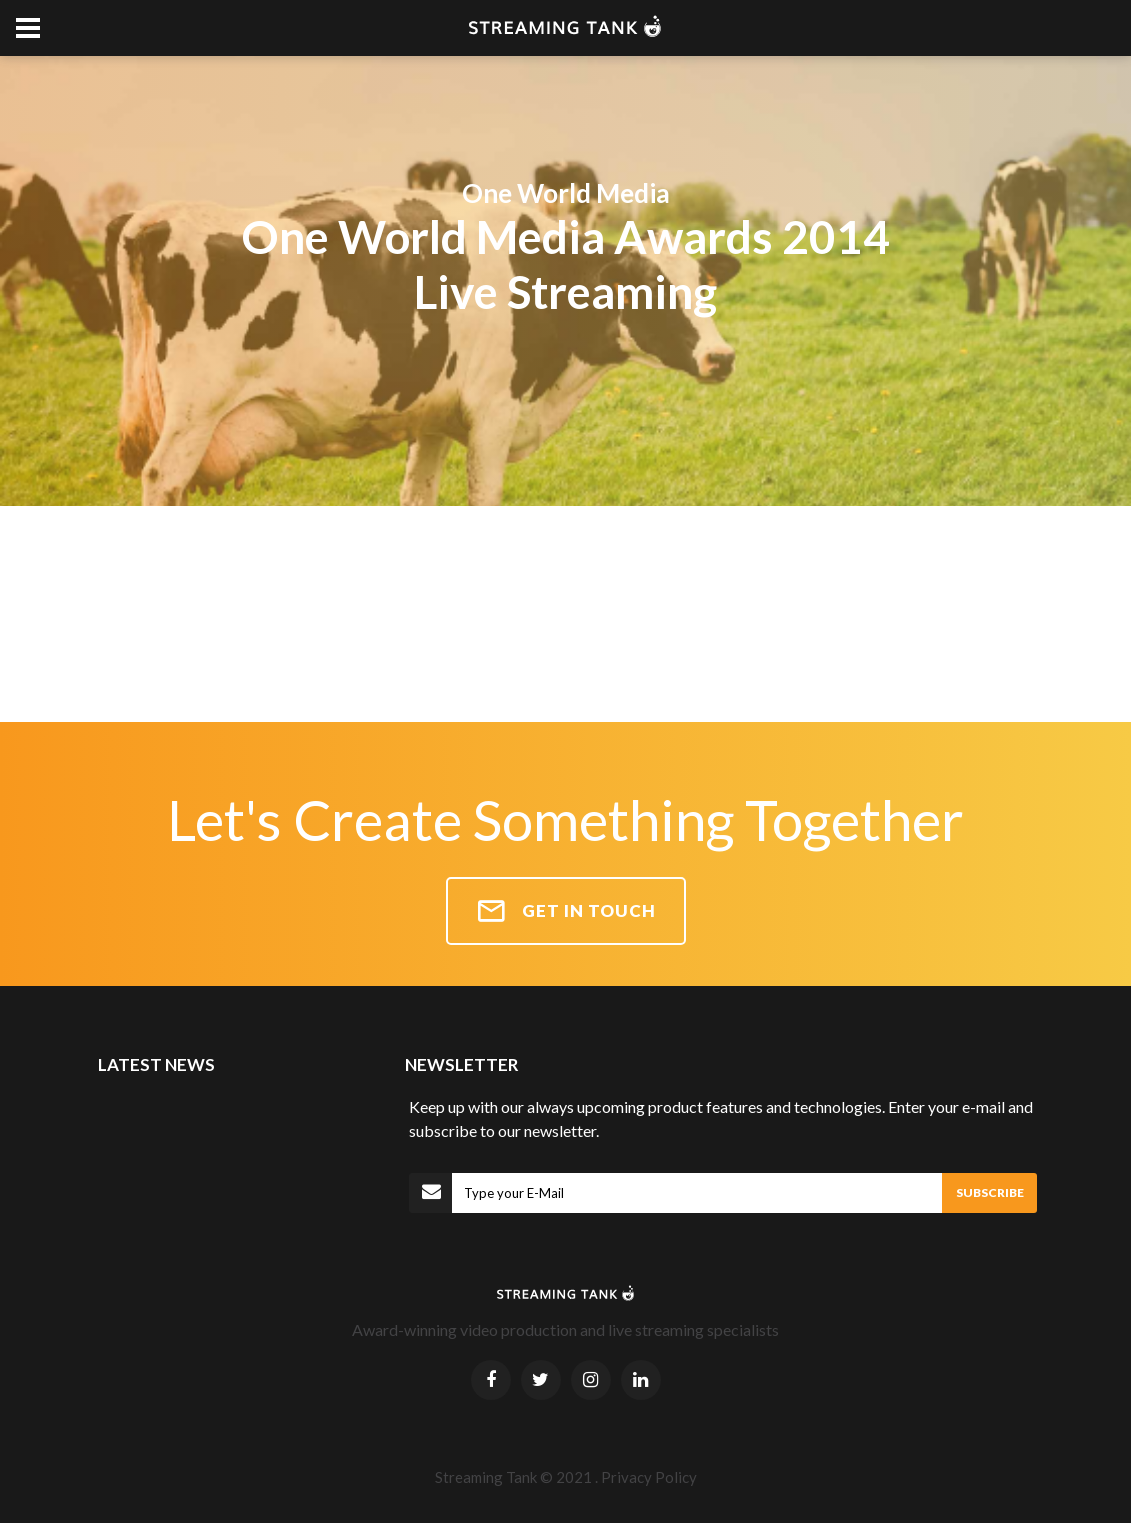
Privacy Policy (649, 1477)
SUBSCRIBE (990, 1192)
